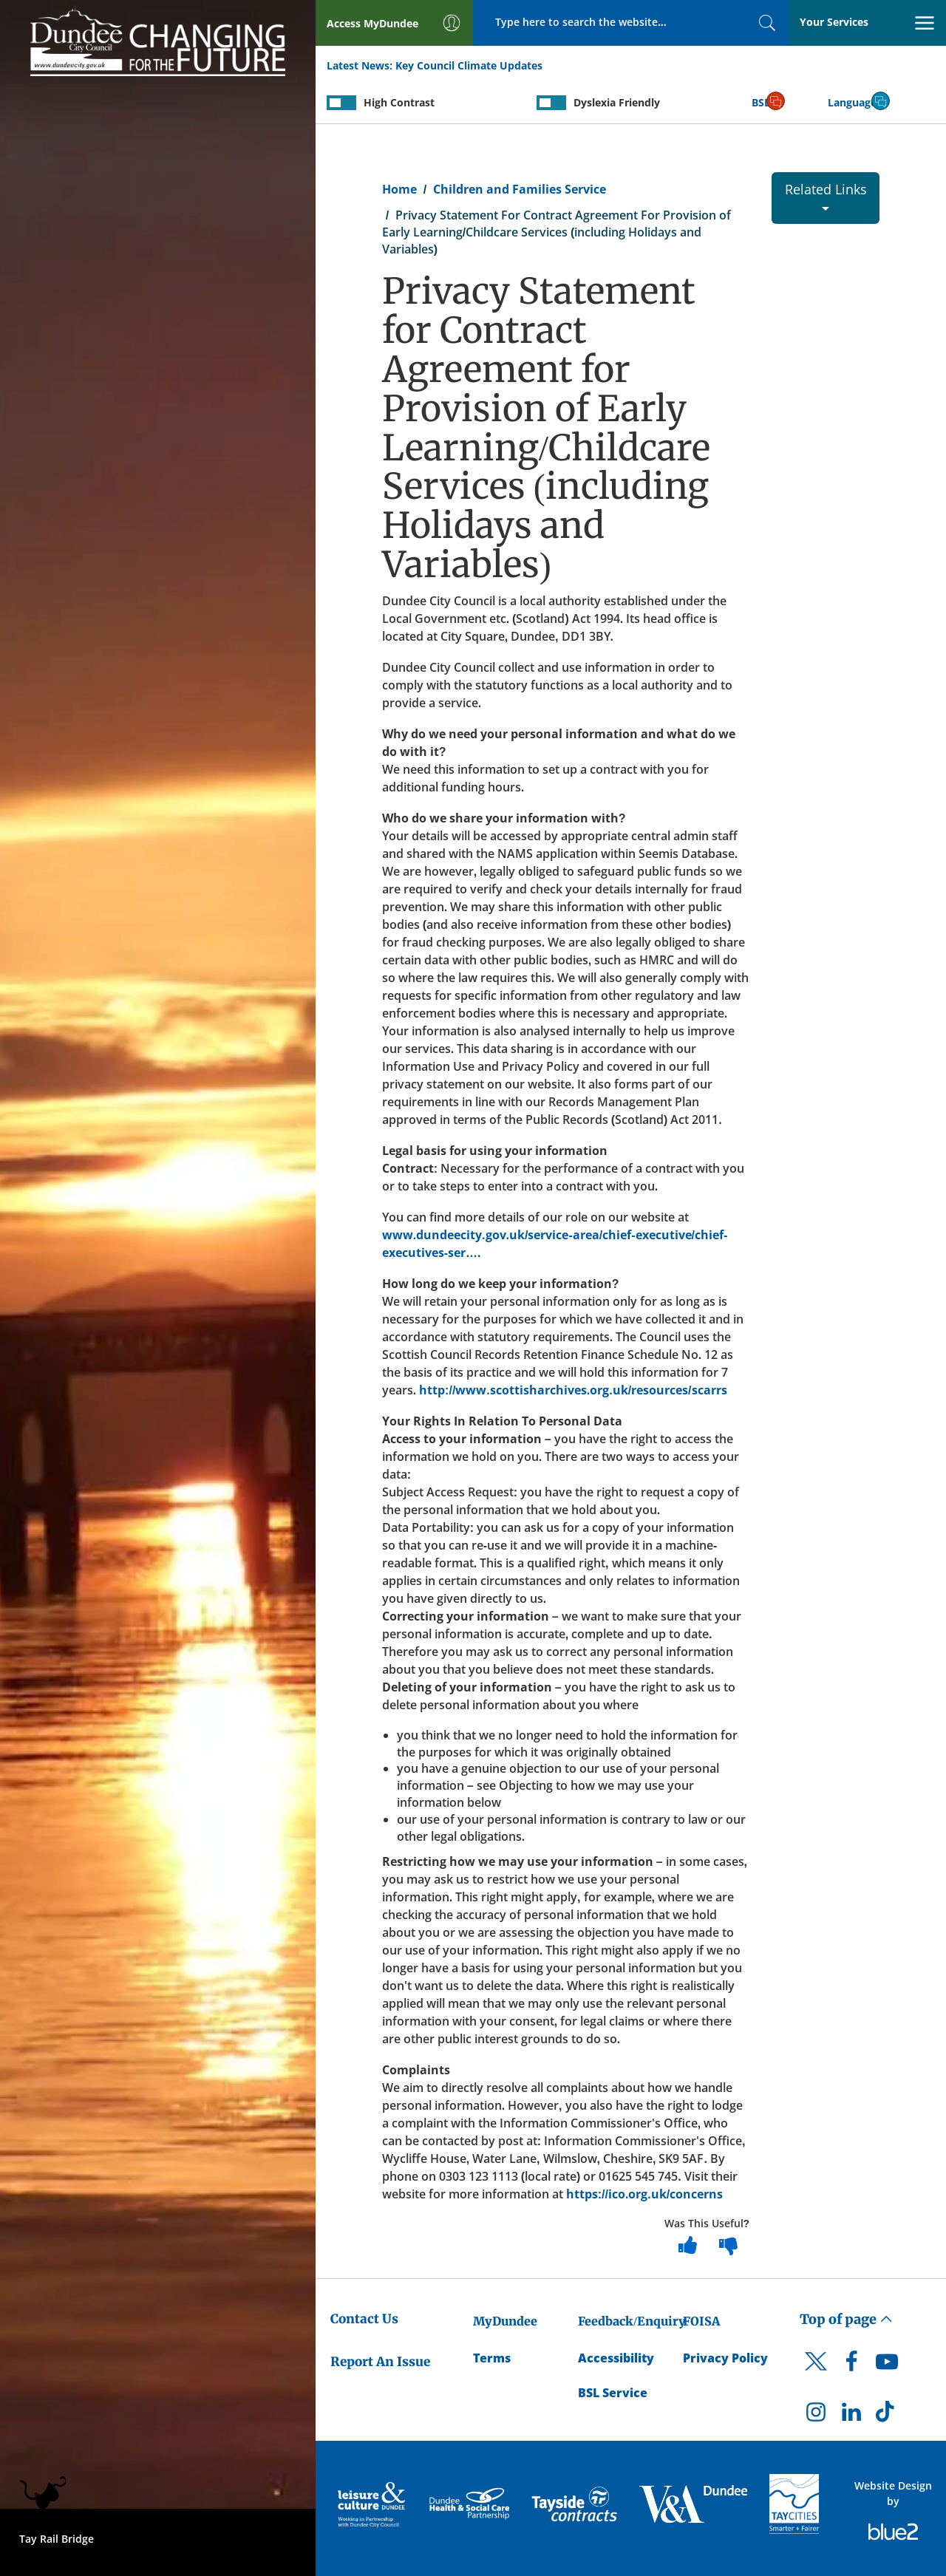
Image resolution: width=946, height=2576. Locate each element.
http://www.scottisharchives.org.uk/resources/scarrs (572, 1390)
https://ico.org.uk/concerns (645, 2194)
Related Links (826, 195)
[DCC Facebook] (851, 2365)
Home (399, 189)
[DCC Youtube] (887, 2365)
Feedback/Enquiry (631, 2321)
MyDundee (505, 2321)
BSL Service (612, 2393)
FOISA (701, 2321)
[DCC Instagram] (816, 2416)
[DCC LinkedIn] (851, 2416)
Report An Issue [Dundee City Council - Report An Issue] (380, 2362)
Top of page (846, 2319)
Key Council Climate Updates (468, 65)
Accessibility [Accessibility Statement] (616, 2358)
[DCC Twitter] (816, 2374)
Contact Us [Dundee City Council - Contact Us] (364, 2319)
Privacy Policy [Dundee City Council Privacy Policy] (725, 2358)
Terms (492, 2358)
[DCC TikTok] (887, 2416)
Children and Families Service (519, 189)
